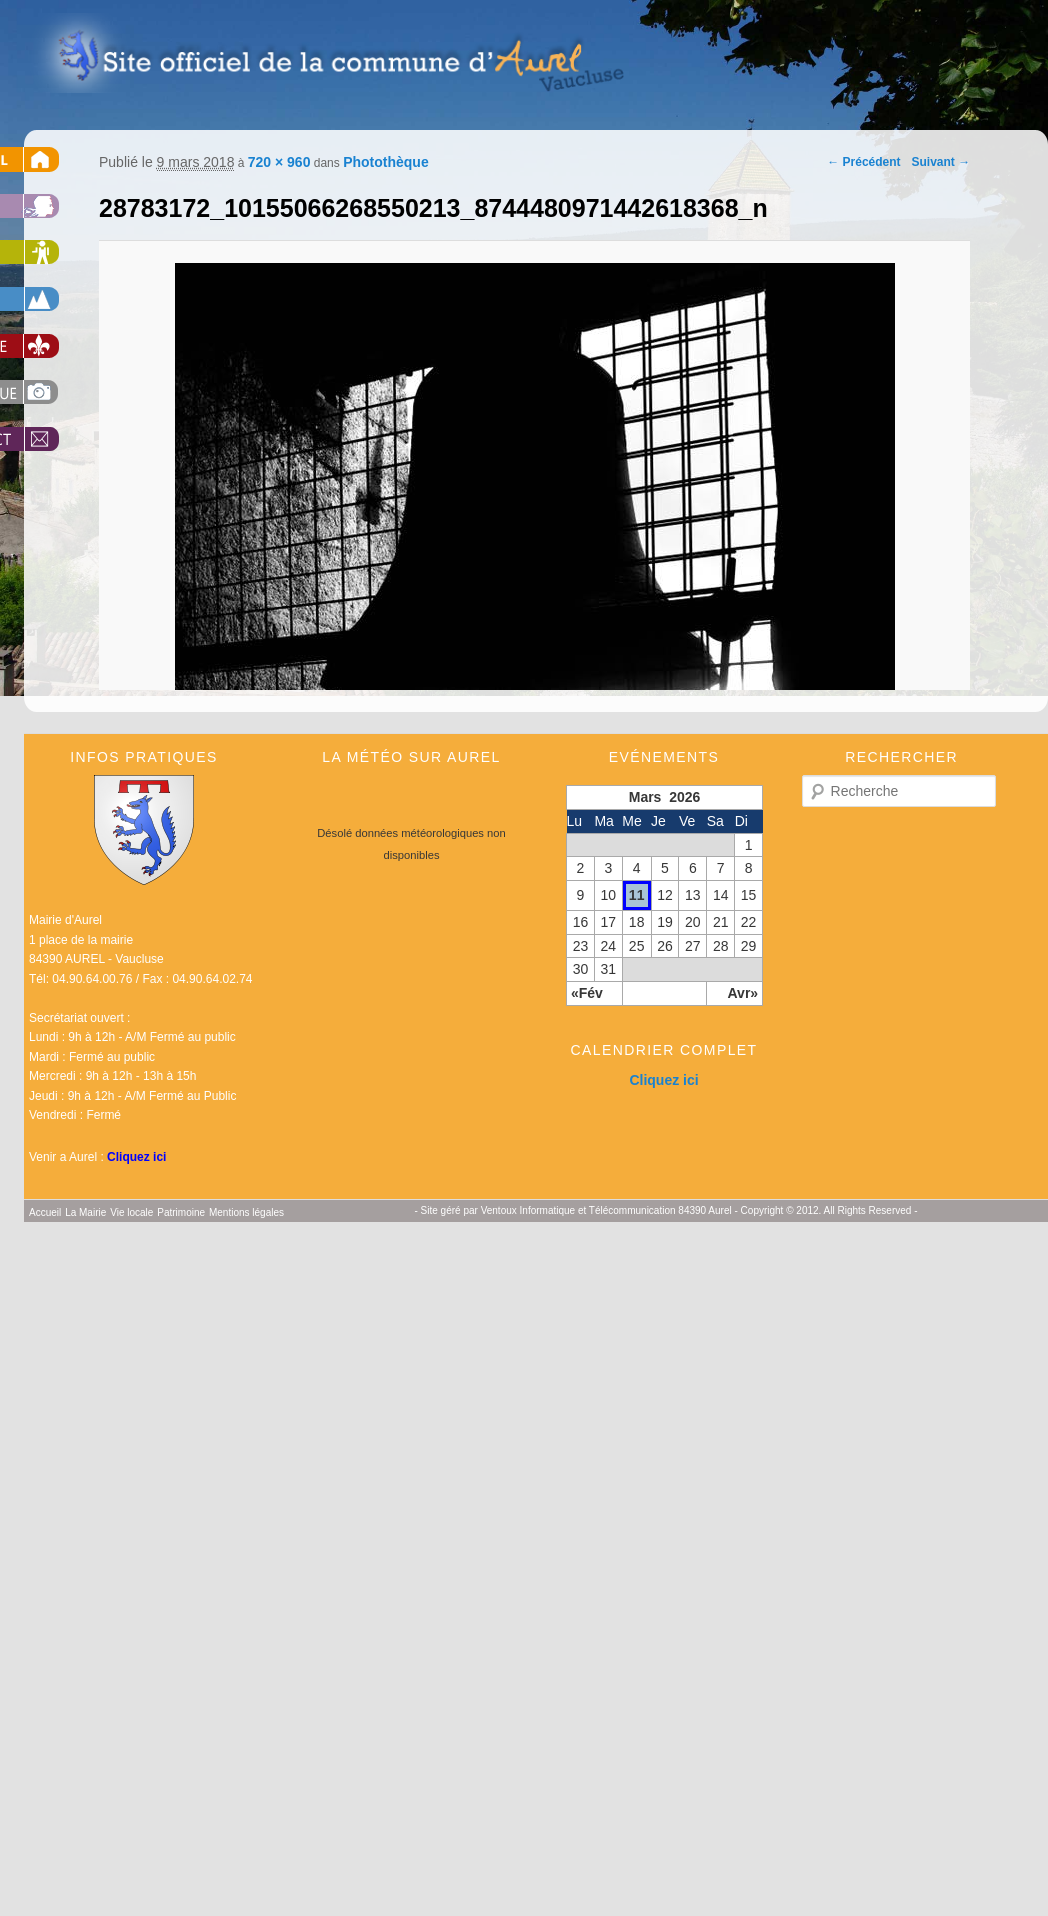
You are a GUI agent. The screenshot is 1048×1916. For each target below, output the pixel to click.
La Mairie (85, 1212)
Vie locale (131, 1212)
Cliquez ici (136, 1157)
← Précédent (863, 162)
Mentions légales (246, 1212)
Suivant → (941, 162)
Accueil (45, 1212)
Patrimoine (181, 1212)
